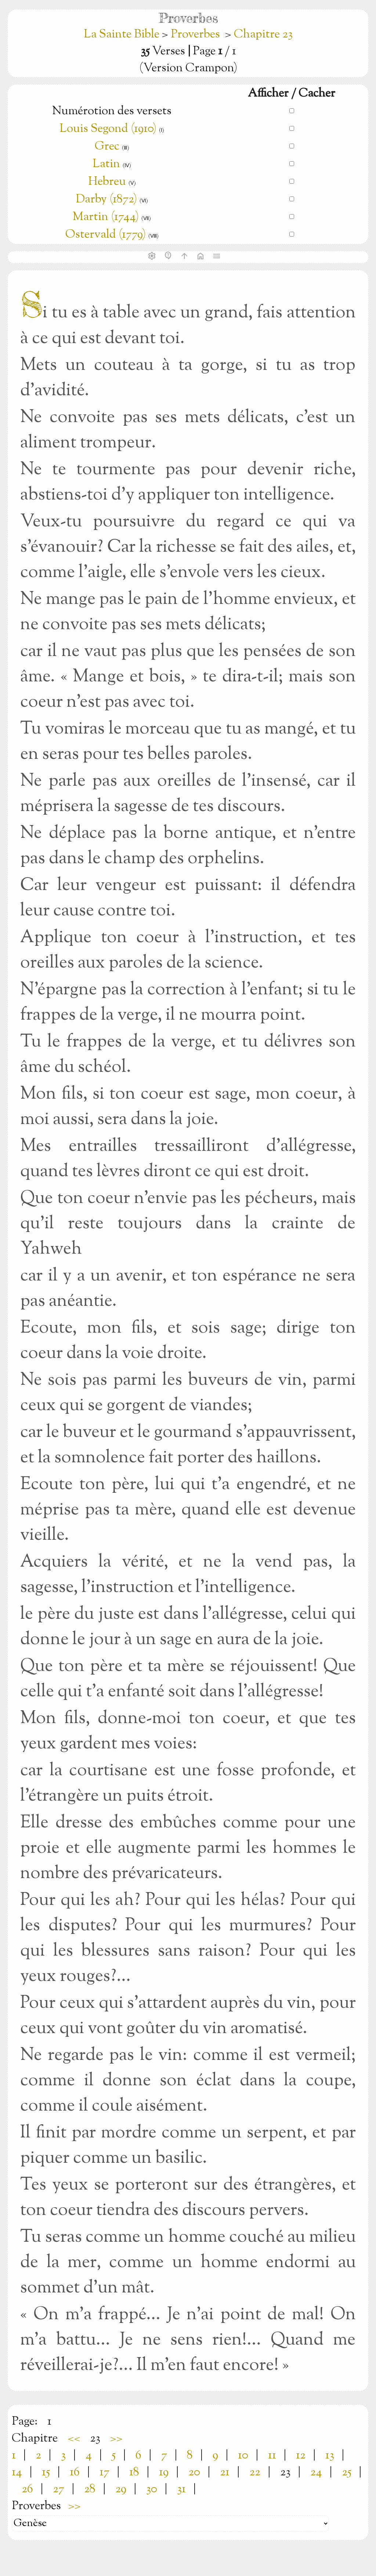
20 (194, 2472)
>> (116, 2438)
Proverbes (195, 34)
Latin (106, 164)
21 (224, 2472)
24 (316, 2472)
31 (181, 2489)
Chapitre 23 (263, 34)
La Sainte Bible (123, 34)
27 (58, 2489)
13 (329, 2455)
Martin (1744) (106, 217)
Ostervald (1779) (105, 234)
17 (104, 2472)
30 (151, 2489)
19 (164, 2472)
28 (89, 2489)
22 (254, 2472)
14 (17, 2472)
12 (301, 2455)
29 (120, 2489)
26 (27, 2489)
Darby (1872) (106, 199)
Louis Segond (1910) (107, 128)
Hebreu (107, 181)
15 (46, 2472)
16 (75, 2472)
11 (272, 2455)
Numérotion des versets (111, 111)
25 (346, 2472)
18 (134, 2472)
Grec (107, 146)
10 (243, 2455)
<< (74, 2438)
